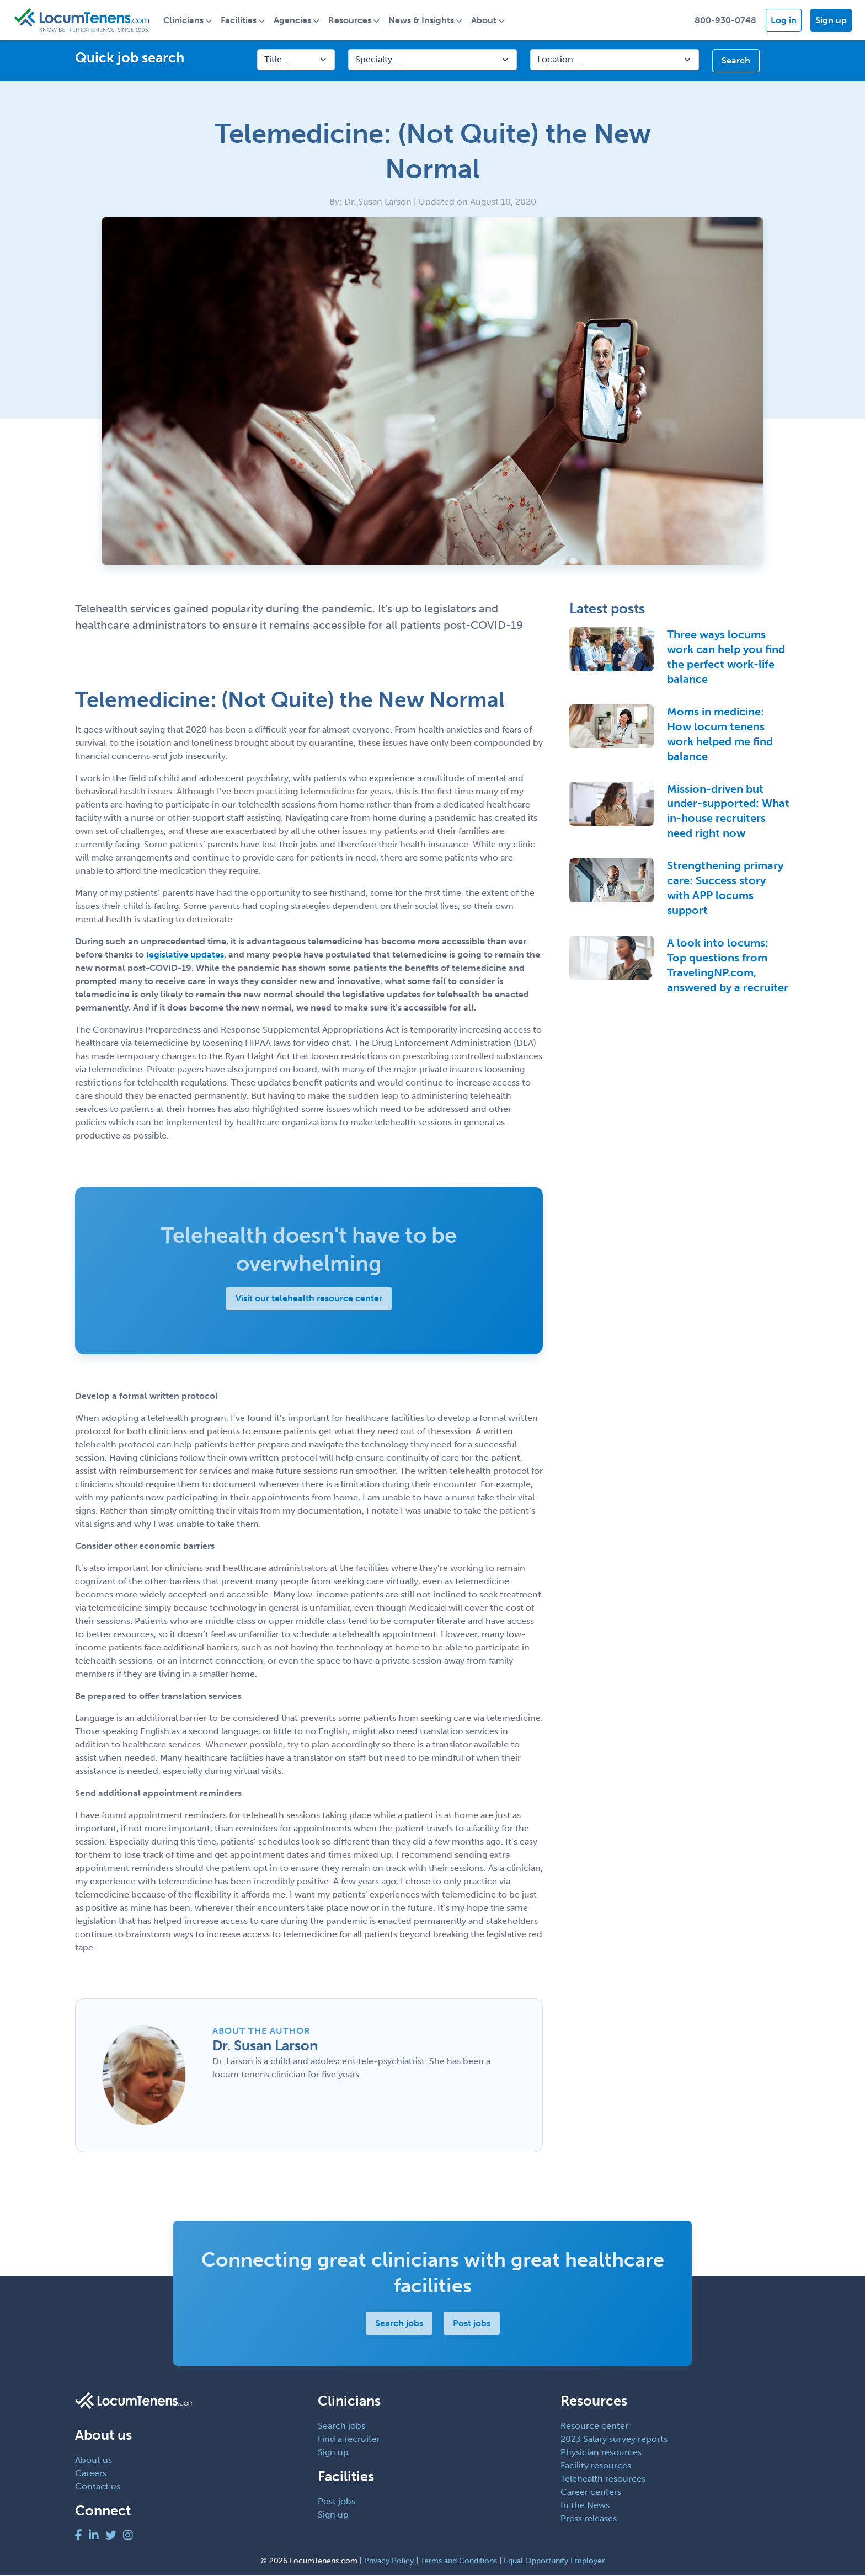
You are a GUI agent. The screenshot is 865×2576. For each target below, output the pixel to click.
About (485, 20)
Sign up (831, 20)
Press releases (588, 2518)
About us (93, 2460)
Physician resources (601, 2452)
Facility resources (595, 2465)
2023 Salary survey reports (614, 2439)
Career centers (590, 2492)
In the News (585, 2505)
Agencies (293, 20)
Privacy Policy (389, 2561)
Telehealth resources (602, 2478)
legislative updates (185, 955)
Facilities (240, 20)
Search (736, 61)
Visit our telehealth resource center (309, 1298)
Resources (350, 20)
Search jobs (399, 2323)
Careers (90, 2473)
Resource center (594, 2425)
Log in (784, 20)
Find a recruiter (349, 2439)
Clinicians (184, 20)
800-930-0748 (725, 20)
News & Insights (422, 20)
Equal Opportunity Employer (554, 2561)
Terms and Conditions (458, 2561)
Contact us (97, 2486)
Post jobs (471, 2323)
